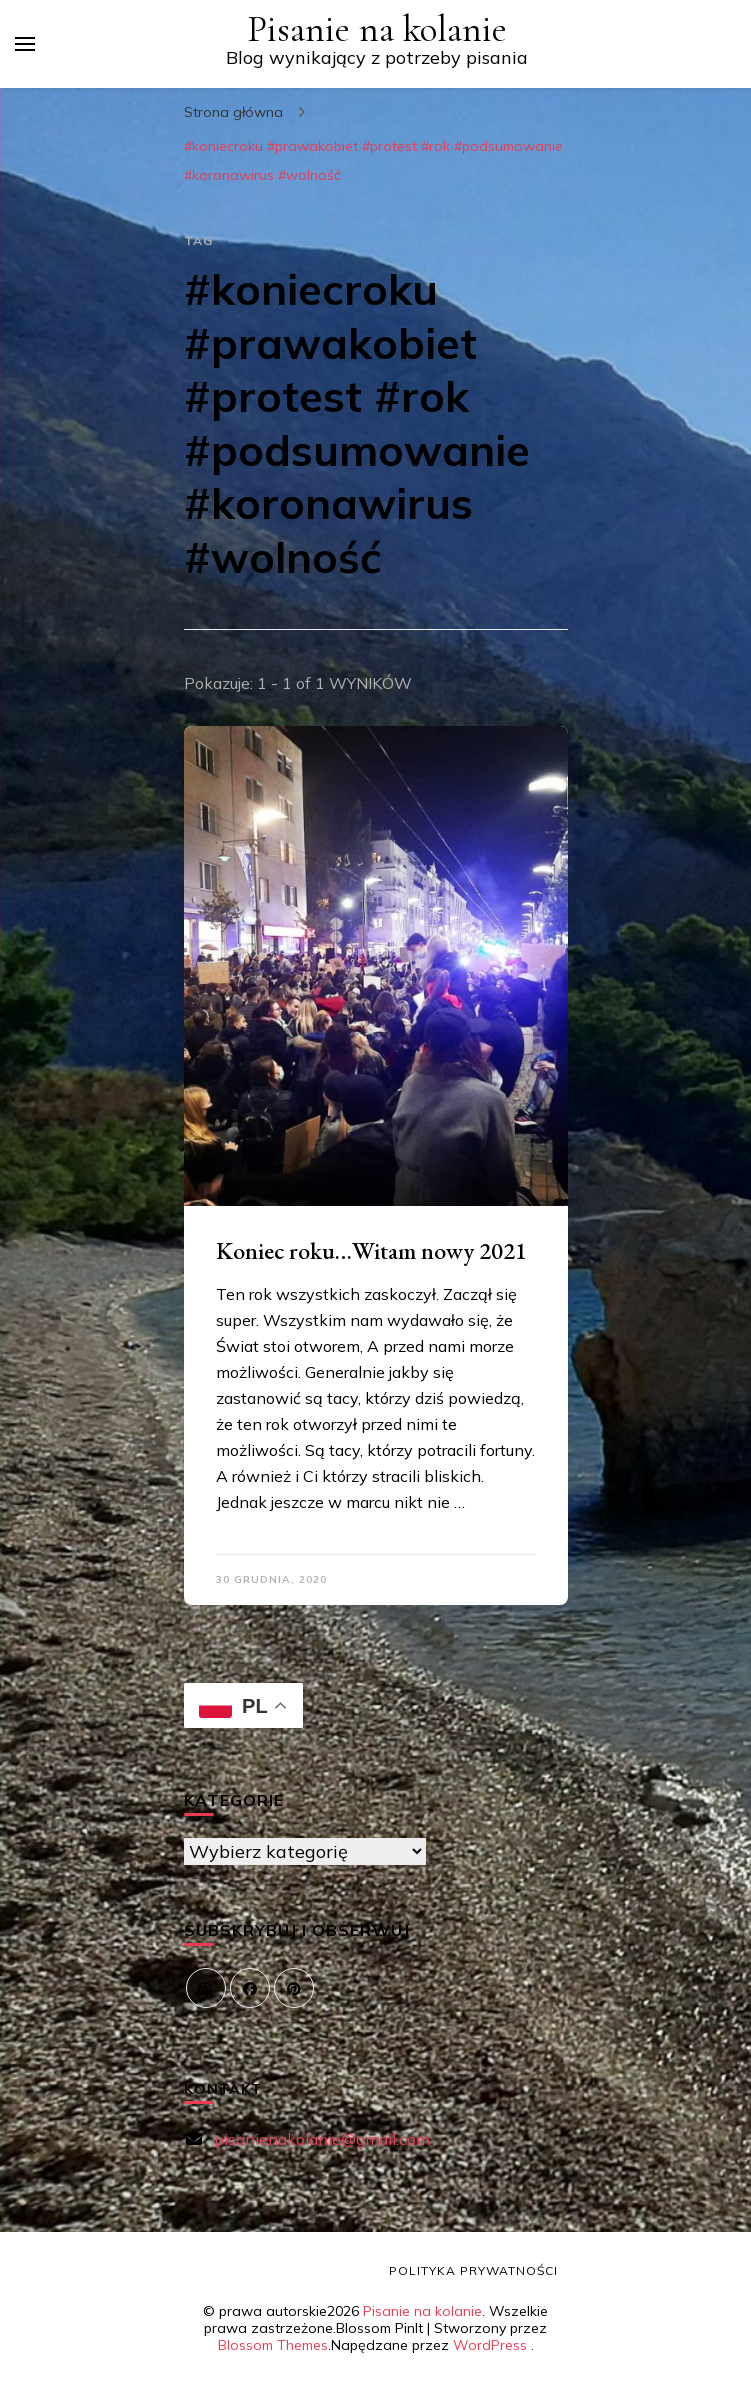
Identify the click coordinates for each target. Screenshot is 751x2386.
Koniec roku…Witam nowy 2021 (371, 1250)
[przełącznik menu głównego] (25, 44)
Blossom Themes (273, 2345)
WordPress (490, 2345)
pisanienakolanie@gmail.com (322, 2139)
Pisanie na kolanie (377, 29)
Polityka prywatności (473, 2270)
